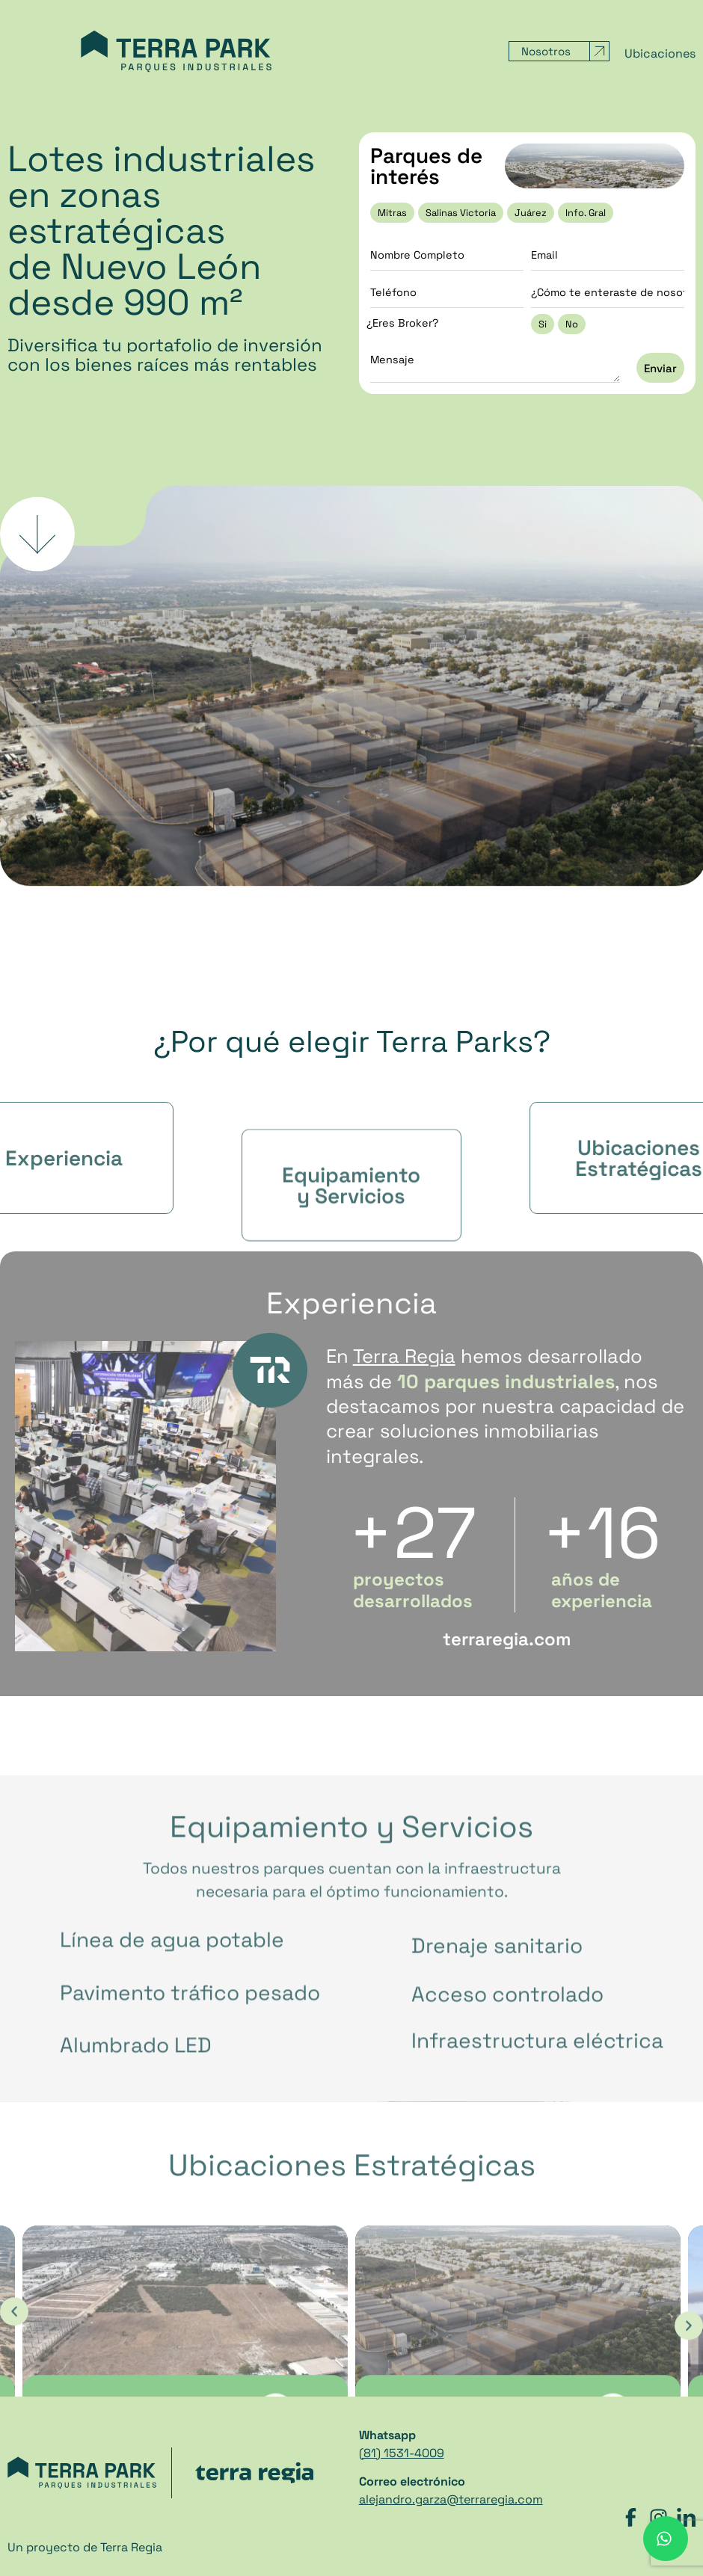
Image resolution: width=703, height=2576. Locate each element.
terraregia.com (507, 1639)
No (571, 324)
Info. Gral (585, 212)
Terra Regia (404, 1356)
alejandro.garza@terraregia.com (451, 2499)
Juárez (531, 212)
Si (542, 324)
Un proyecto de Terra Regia (84, 2547)
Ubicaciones (660, 53)
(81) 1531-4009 (401, 2453)
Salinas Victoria (461, 212)
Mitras (392, 212)
